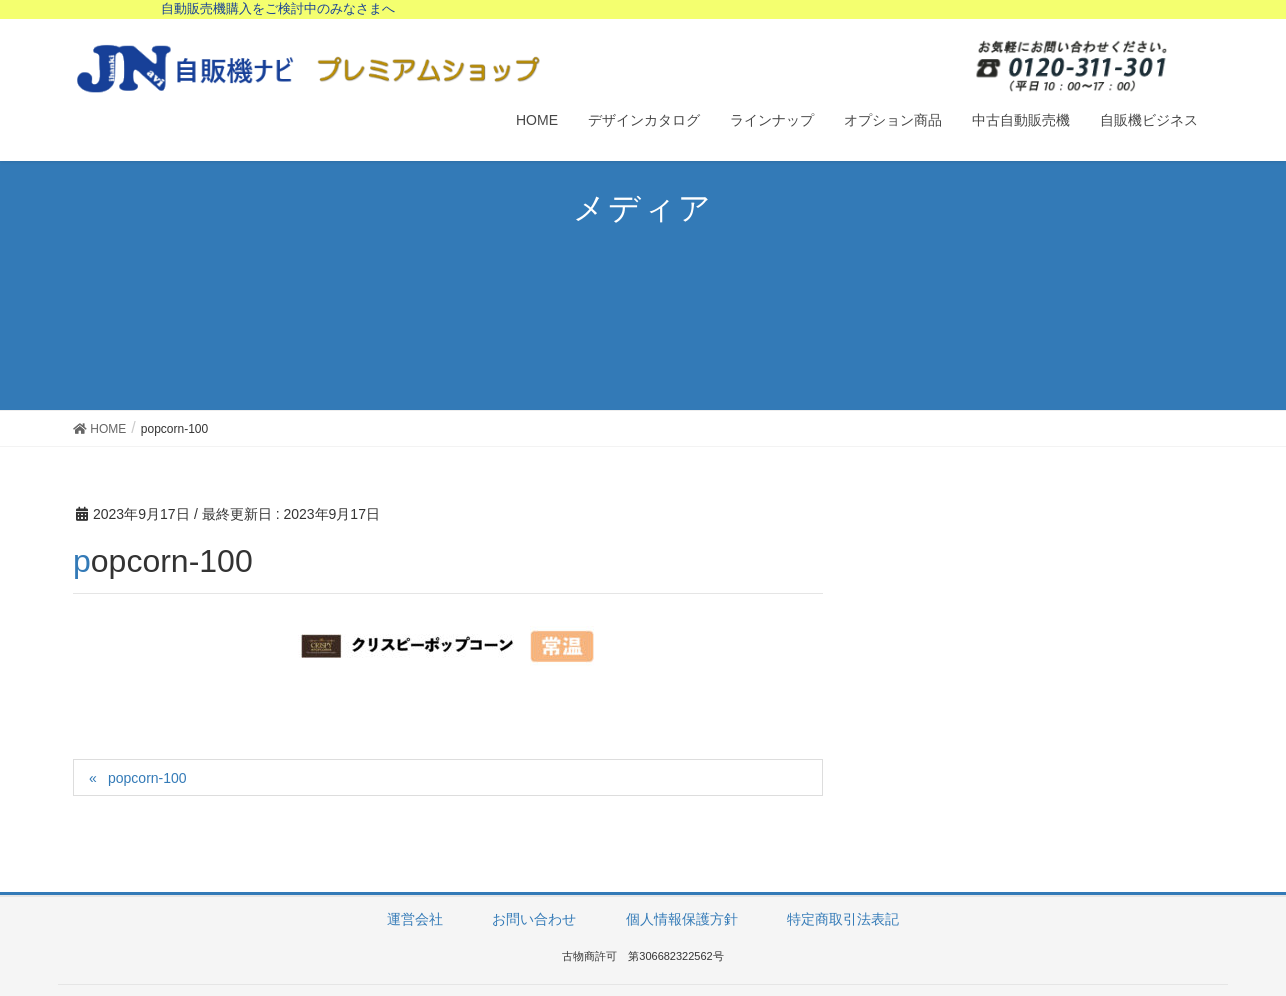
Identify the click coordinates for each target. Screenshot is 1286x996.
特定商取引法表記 (843, 919)
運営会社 (415, 919)
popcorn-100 (147, 778)
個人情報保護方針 (682, 919)
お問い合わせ (534, 919)
